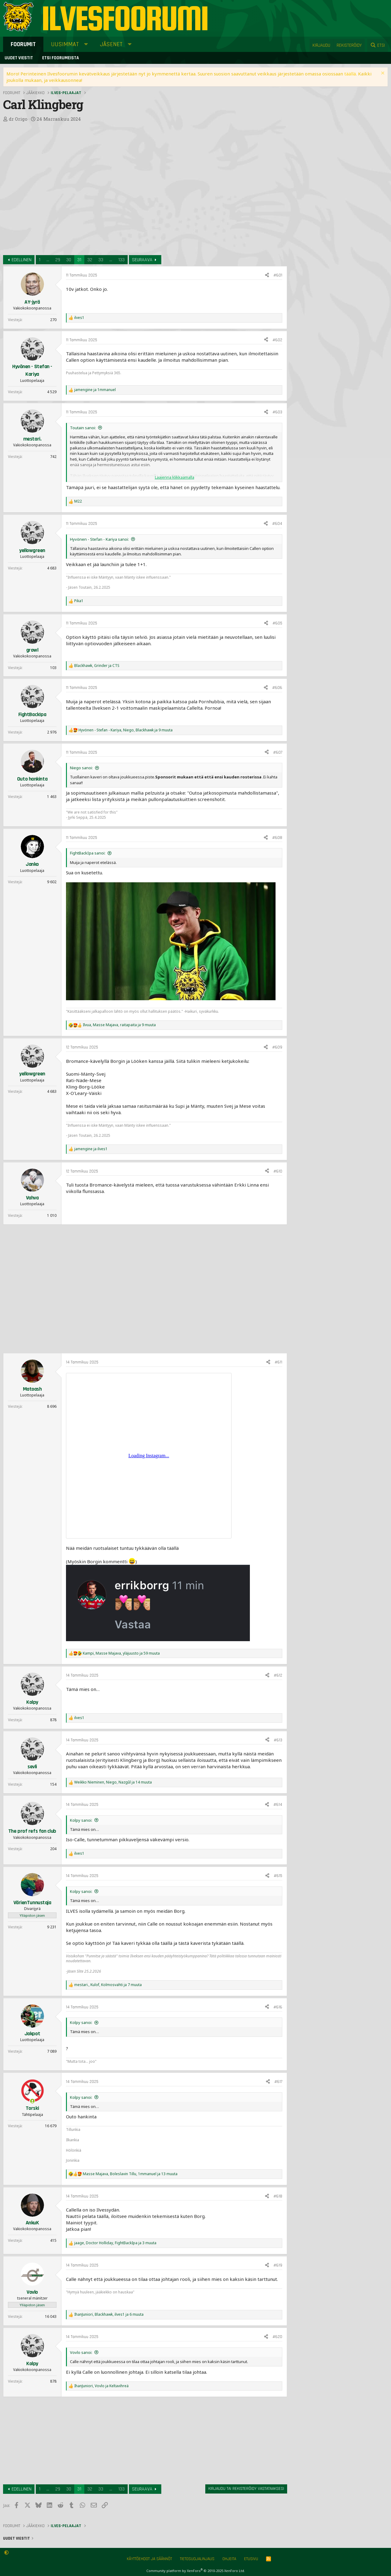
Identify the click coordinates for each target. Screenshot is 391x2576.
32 (89, 260)
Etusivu (251, 2559)
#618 (277, 2196)
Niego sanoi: (81, 767)
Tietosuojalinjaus (197, 2559)
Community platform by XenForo (195, 2570)
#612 (278, 1675)
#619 (277, 2265)
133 (121, 260)
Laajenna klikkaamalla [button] (174, 477)
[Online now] (32, 2101)
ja (95, 389)
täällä (350, 74)
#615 (278, 1876)
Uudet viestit (19, 58)
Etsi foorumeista (60, 58)
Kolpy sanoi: (81, 1820)
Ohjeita (229, 2559)
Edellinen (21, 260)
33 (100, 260)
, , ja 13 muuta (130, 2174)
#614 (277, 1804)
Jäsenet (111, 44)
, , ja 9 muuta (126, 730)
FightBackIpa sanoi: (87, 853)
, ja (96, 665)
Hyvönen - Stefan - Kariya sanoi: (99, 539)
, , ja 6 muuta (109, 2314)
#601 (277, 275)
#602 (277, 340)
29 (57, 260)
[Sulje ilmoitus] (382, 74)
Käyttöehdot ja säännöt (149, 2559)
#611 (278, 1362)
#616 (277, 2007)
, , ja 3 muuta (115, 2243)
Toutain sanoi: (83, 427)
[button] (86, 44)
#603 (277, 412)
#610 (277, 1171)
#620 (277, 2337)
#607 (277, 752)
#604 (277, 523)
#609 (277, 1047)
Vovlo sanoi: (81, 2352)
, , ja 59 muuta (121, 1653)
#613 (278, 1740)
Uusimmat (65, 44)
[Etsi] (377, 45)
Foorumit (23, 44)
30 (68, 260)
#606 (277, 687)
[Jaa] (267, 276)
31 (79, 260)
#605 (277, 623)
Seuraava (142, 260)
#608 (277, 837)
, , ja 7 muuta (108, 1984)
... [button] (47, 260)
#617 (278, 2081)
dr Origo (18, 119)
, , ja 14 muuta (113, 1782)
